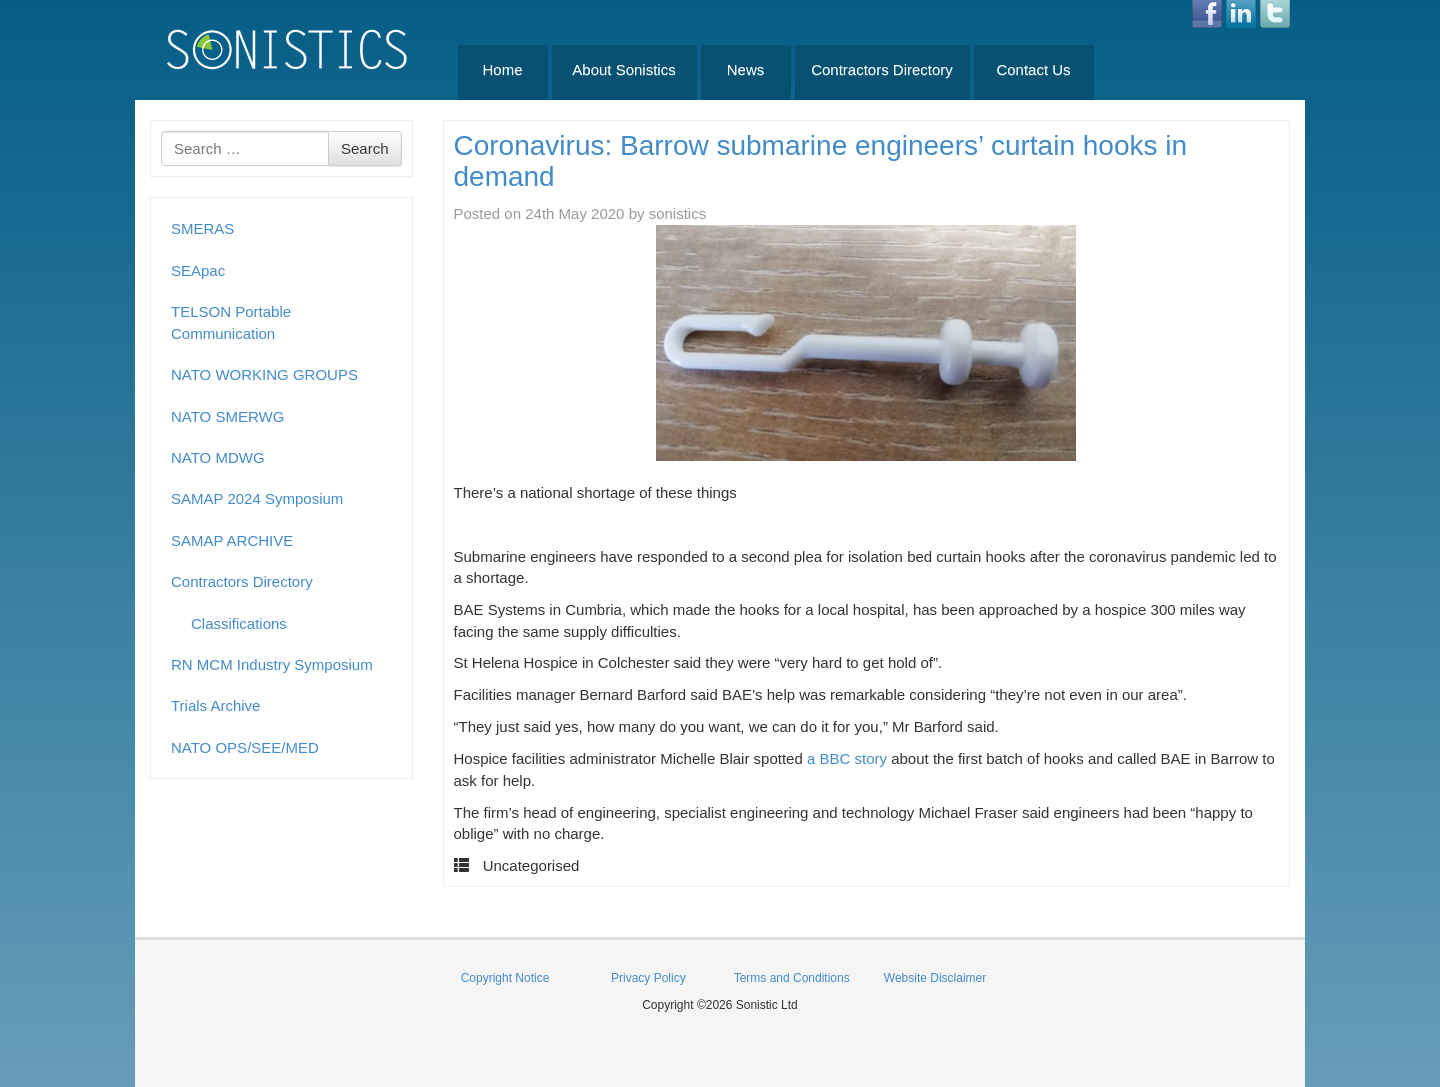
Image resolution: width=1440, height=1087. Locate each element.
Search (365, 148)
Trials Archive (215, 705)
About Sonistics (623, 69)
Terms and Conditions (792, 978)
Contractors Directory (882, 69)
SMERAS (202, 228)
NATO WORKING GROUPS (264, 374)
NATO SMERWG (227, 416)
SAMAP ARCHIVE (232, 540)
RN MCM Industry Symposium (272, 664)
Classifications (239, 623)
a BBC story (847, 758)
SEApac (198, 270)
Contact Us (1033, 69)
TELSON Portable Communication (231, 322)
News (746, 69)
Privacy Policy (648, 978)
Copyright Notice (505, 978)
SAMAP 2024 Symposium (257, 498)
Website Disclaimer (935, 978)
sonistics (678, 213)
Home (502, 69)
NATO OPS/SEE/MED (245, 747)
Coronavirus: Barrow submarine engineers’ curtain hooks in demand (821, 161)
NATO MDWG (218, 457)
